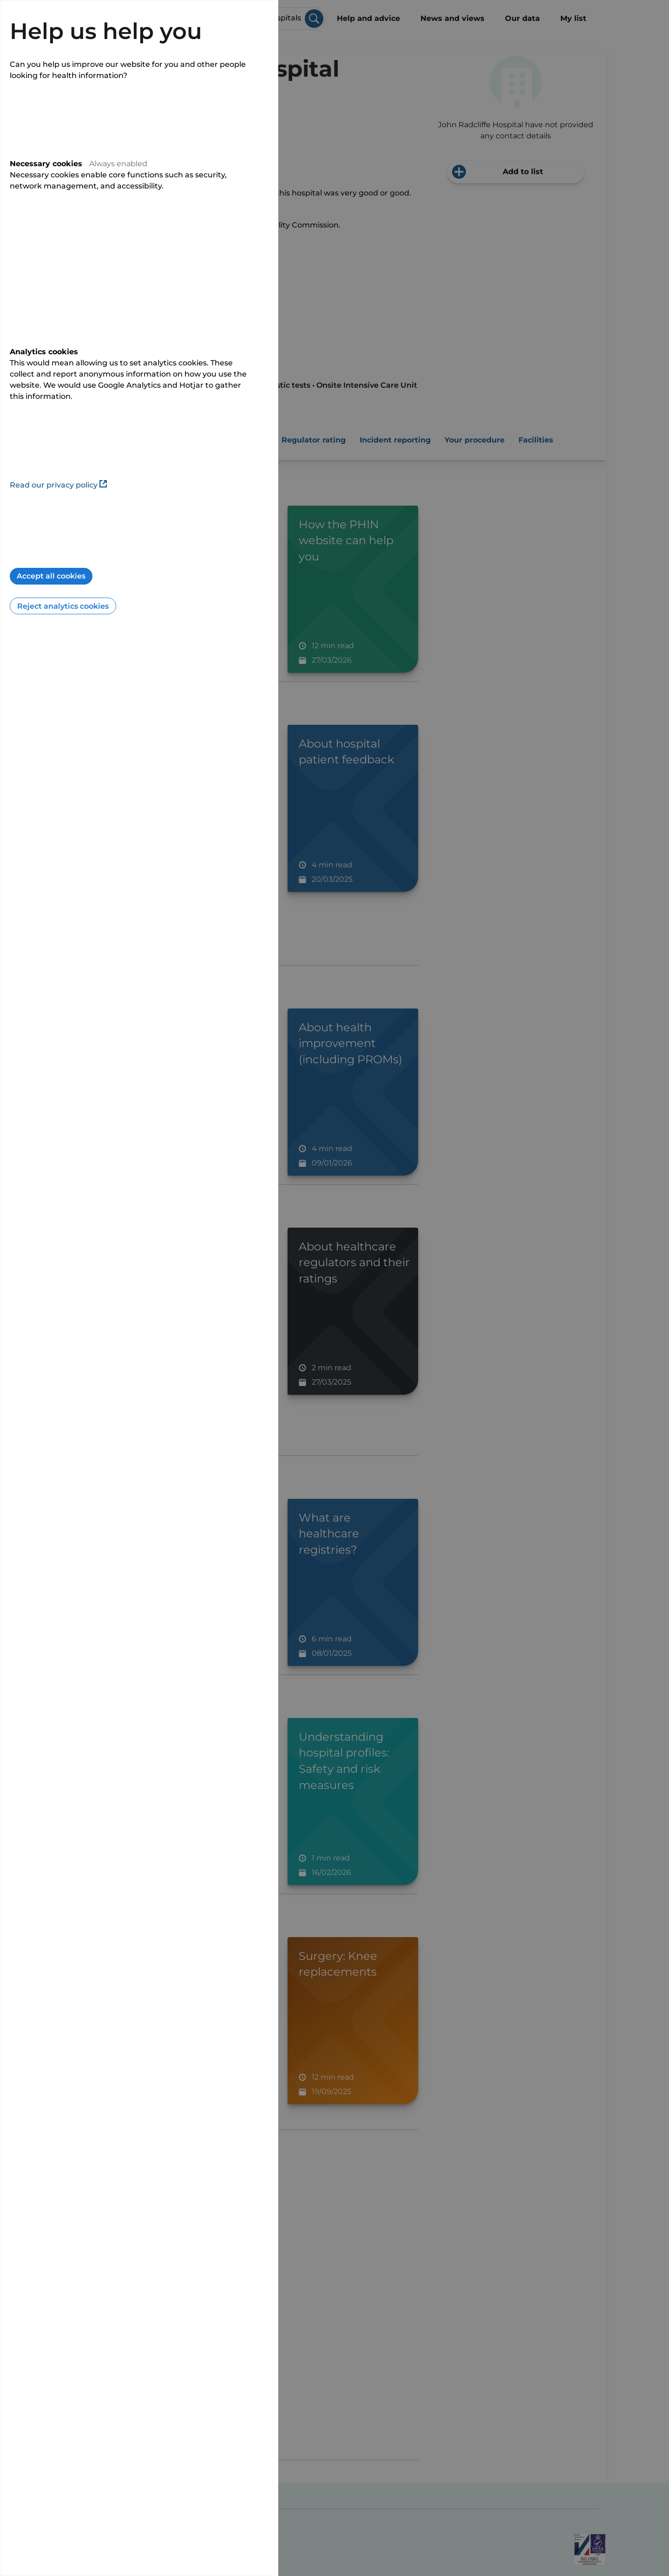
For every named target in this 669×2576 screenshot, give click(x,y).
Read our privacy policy (58, 485)
